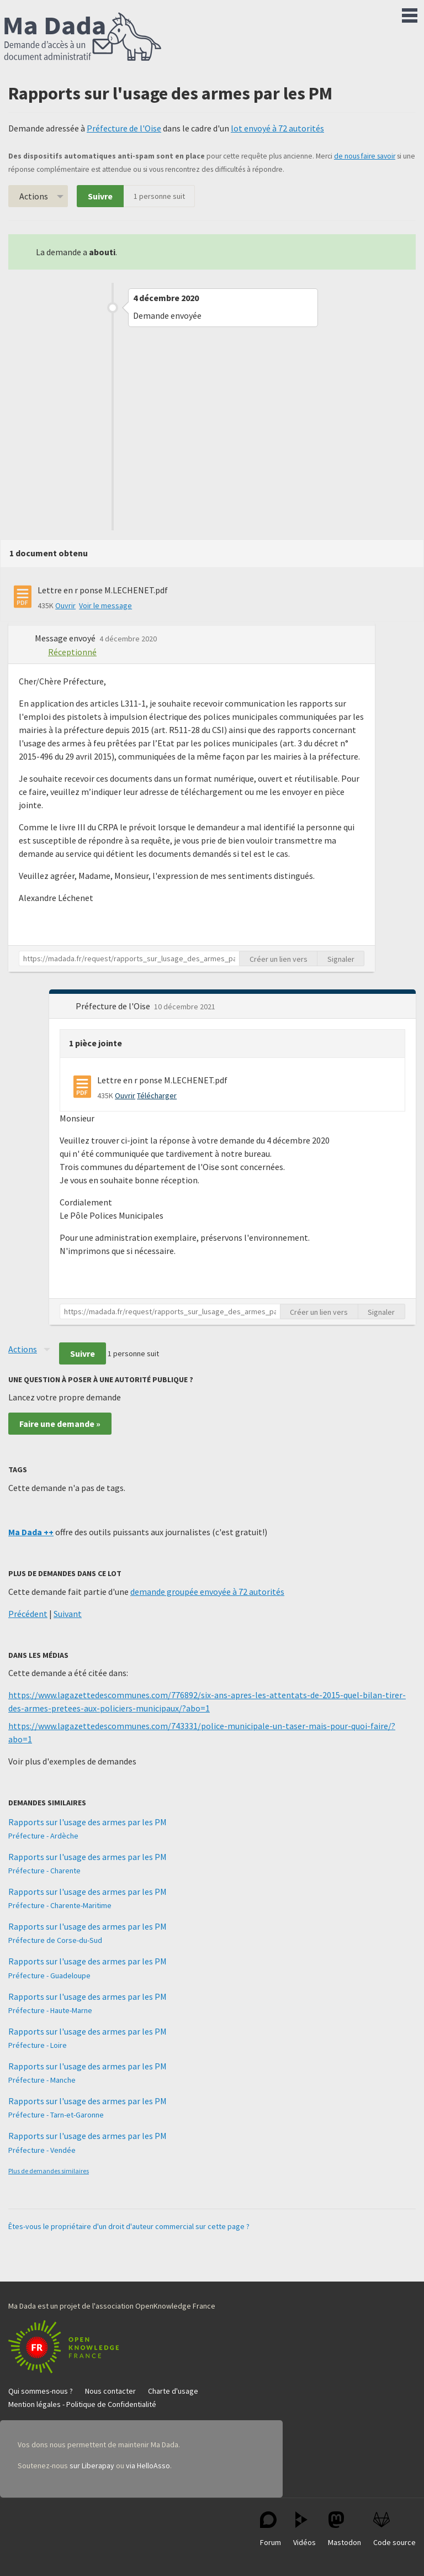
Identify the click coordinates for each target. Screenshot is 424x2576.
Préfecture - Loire (37, 2045)
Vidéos (304, 2529)
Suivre (100, 196)
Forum (270, 2529)
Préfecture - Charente (44, 1871)
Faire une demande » (59, 1423)
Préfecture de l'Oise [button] (114, 1006)
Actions (33, 196)
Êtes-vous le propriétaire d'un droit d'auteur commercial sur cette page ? (129, 2226)
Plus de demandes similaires (48, 2171)
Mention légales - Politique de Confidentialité (82, 2404)
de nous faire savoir (364, 156)
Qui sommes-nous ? (40, 2391)
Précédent (27, 1613)
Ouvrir (65, 605)
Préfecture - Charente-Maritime (60, 1905)
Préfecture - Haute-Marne (50, 2010)
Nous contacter (110, 2391)
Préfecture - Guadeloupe (49, 1975)
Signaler (340, 959)
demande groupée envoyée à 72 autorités (207, 1591)
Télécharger (157, 1095)
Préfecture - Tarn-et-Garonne (56, 2115)
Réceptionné (72, 651)
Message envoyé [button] (66, 638)
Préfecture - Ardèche (43, 1836)
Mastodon (344, 2529)
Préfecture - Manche (42, 2080)
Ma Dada (83, 37)
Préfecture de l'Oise (124, 128)
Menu (410, 13)
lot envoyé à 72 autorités (277, 128)
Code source (394, 2529)
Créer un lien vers (279, 959)
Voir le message (105, 605)
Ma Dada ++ (31, 1531)
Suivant (68, 1613)
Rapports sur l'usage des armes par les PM (87, 1821)
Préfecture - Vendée (42, 2150)
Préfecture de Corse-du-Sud (55, 1940)
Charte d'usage (173, 2391)
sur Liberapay (92, 2465)
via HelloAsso (148, 2465)
